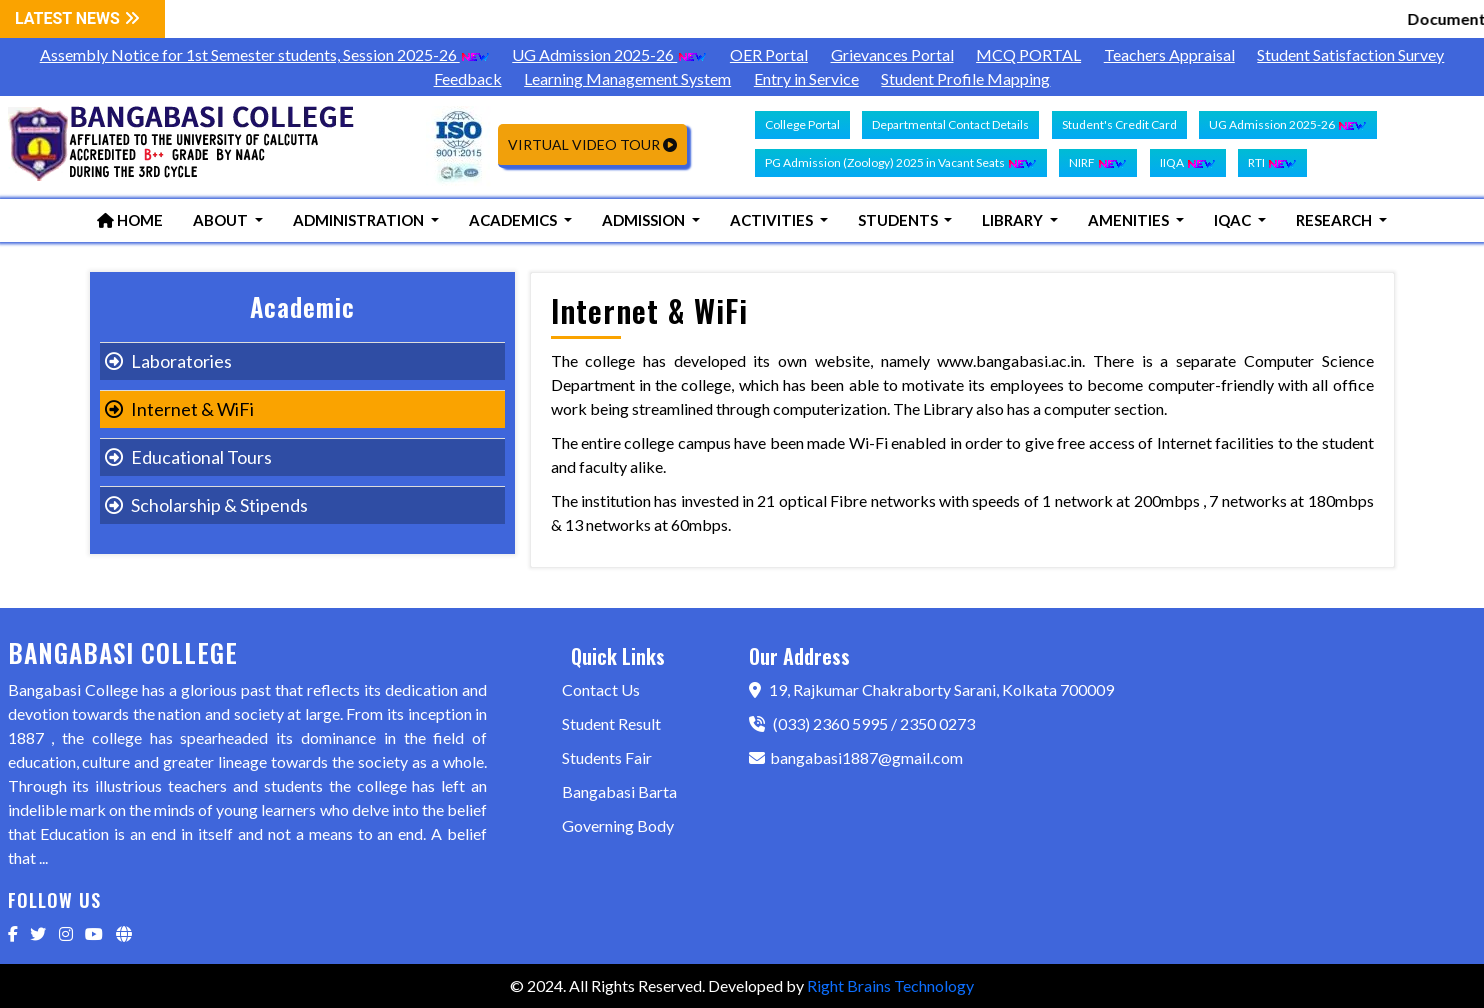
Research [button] (1335, 220)
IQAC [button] (1234, 220)
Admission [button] (645, 220)
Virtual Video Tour (592, 144)
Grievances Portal (892, 54)
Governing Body (618, 825)
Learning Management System (627, 78)
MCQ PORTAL (1028, 54)
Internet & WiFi (179, 409)
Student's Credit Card (1119, 124)
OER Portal (769, 54)
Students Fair (607, 757)
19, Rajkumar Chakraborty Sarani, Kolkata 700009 (931, 689)
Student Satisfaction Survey (1350, 54)
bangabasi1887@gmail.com (856, 757)
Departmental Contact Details (950, 124)
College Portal (802, 124)
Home (130, 220)
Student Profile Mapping (965, 78)
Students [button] (899, 220)
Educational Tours (188, 457)
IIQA (1188, 163)
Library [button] (1014, 220)
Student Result (611, 723)
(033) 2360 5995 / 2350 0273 (862, 723)
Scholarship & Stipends (206, 505)
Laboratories (168, 361)
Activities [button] (773, 220)
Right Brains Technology (890, 985)
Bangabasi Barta (619, 791)
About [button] (222, 220)
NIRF (1098, 163)
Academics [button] (514, 220)
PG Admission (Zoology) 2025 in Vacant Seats (901, 163)
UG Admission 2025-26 (609, 54)
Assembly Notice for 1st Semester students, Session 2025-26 (265, 54)
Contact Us (601, 689)
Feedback (468, 78)
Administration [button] (360, 220)
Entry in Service (806, 78)
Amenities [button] (1130, 220)
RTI (1272, 163)
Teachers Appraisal (1169, 54)
